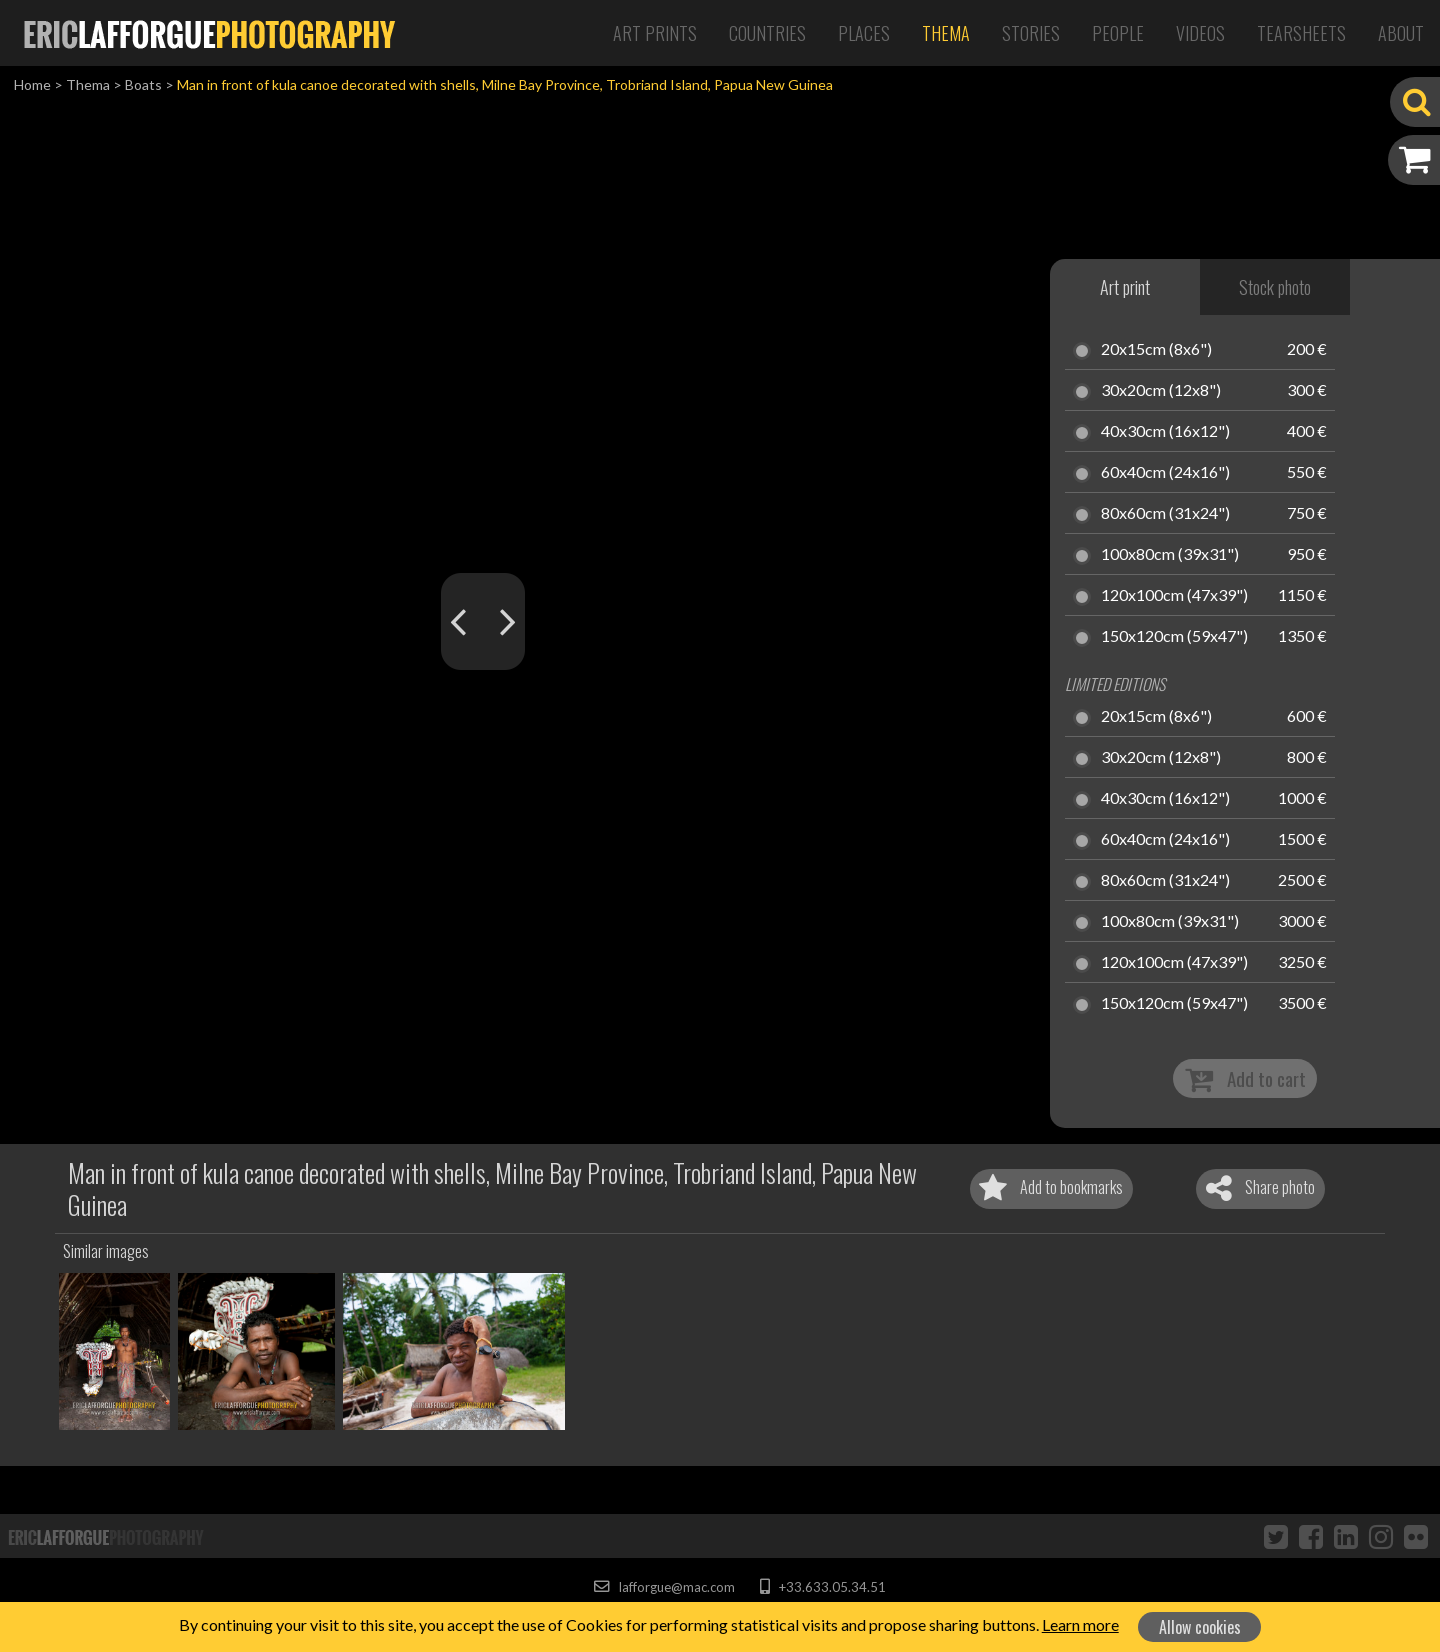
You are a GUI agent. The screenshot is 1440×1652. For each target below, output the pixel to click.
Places (864, 33)
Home (32, 84)
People (1118, 33)
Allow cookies (1200, 1627)
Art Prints (655, 33)
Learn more (1080, 1624)
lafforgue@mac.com (664, 1587)
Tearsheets (1301, 33)
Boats (143, 84)
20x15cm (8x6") (1156, 350)
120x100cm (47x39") (1174, 596)
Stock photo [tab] (1275, 287)
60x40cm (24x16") (1165, 473)
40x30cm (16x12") (1165, 432)
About (1401, 33)
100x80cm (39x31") (1170, 555)
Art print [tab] (1125, 287)
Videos (1200, 33)
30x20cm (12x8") (1161, 391)
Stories (1031, 33)
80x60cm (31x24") (1165, 514)
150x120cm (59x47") (1174, 637)
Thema (946, 33)
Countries (767, 33)
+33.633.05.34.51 (822, 1587)
